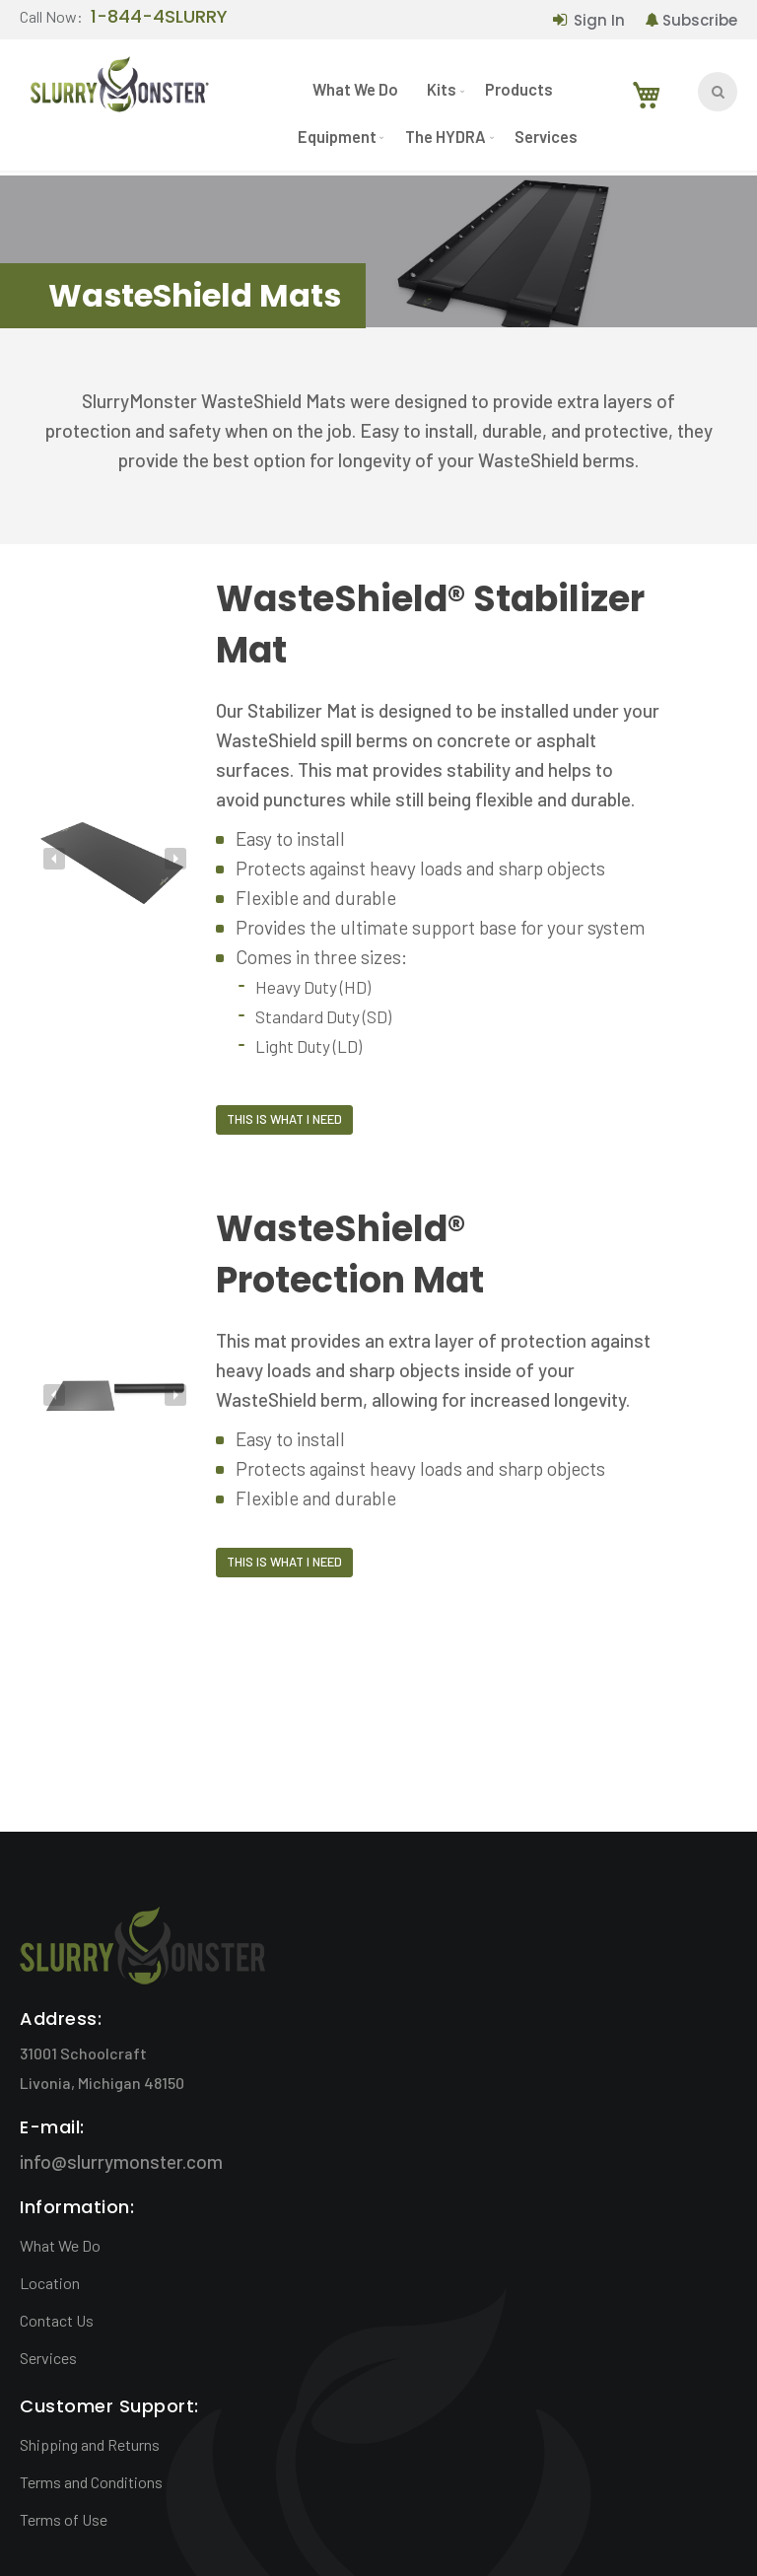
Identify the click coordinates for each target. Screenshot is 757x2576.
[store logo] (118, 90)
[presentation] (54, 859)
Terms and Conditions (91, 2481)
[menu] (439, 121)
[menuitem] (354, 95)
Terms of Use (63, 2519)
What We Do (60, 2245)
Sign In (599, 20)
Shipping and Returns (90, 2444)
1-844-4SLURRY (159, 18)
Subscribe (699, 20)
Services (48, 2357)
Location (50, 2282)
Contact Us (57, 2320)
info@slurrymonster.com (121, 2161)
